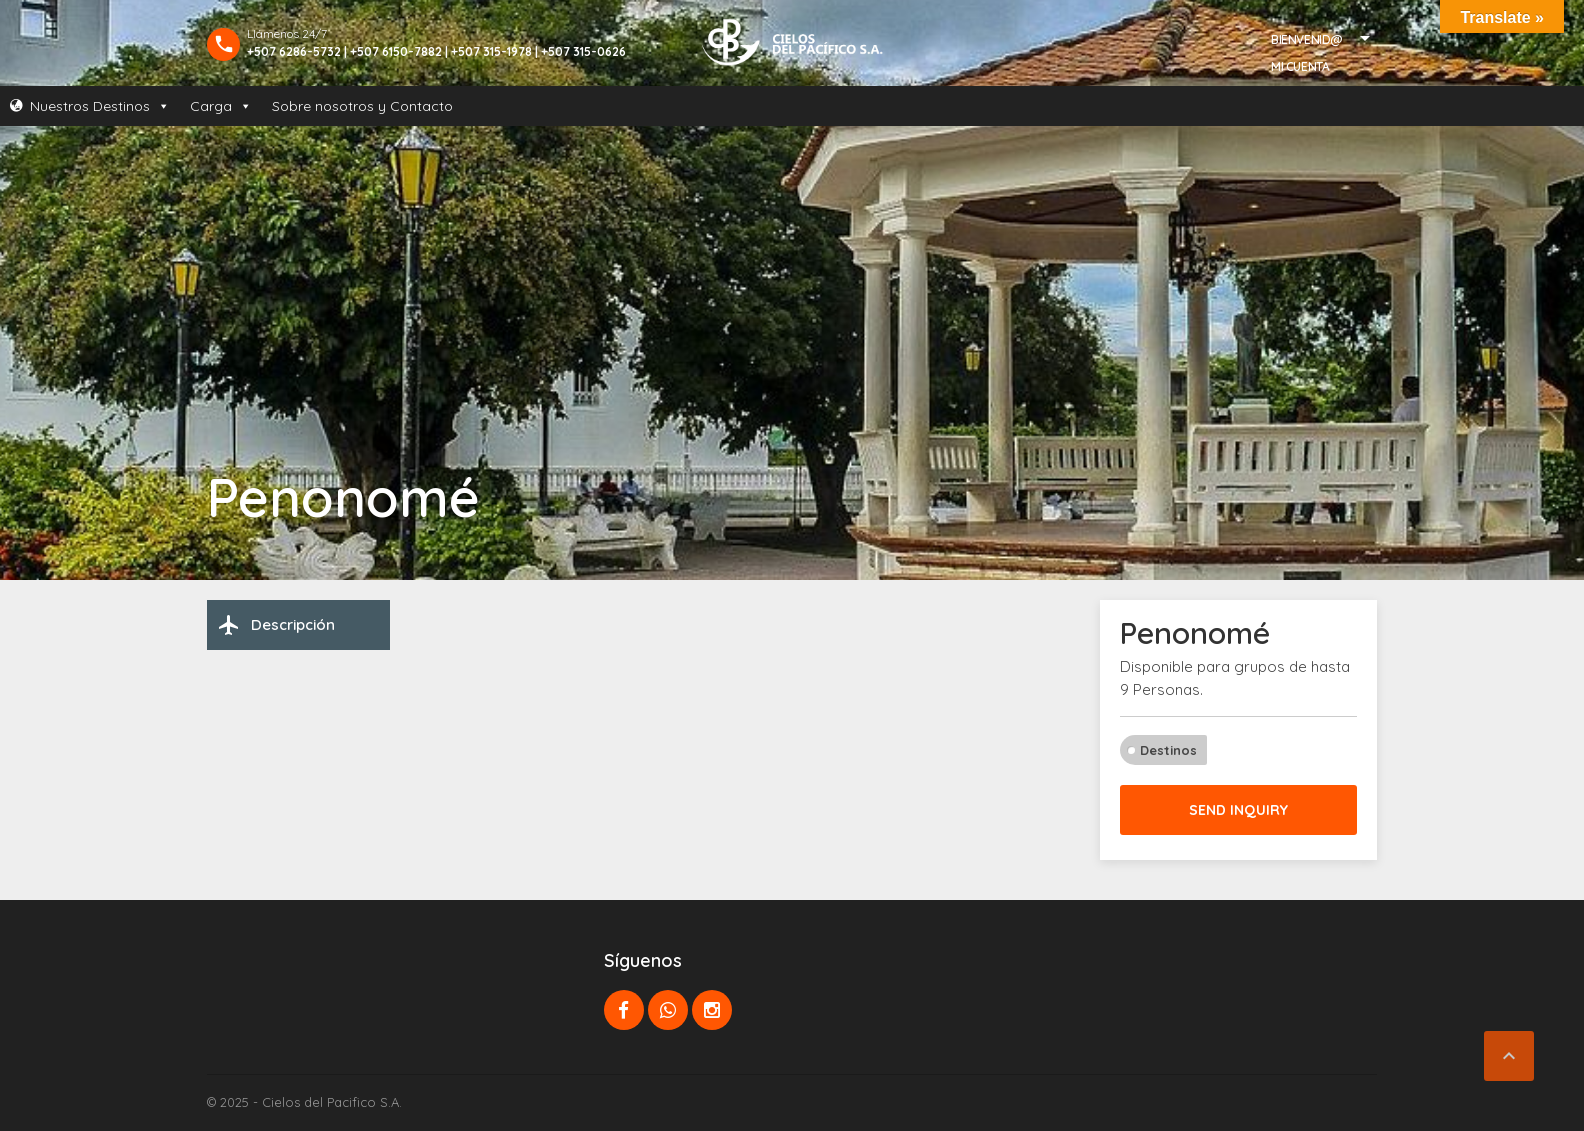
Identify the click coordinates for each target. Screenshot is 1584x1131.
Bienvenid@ (1307, 39)
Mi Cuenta (1300, 66)
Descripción (276, 625)
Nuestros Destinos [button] (100, 106)
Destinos (1168, 750)
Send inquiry (1238, 810)
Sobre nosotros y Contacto (362, 106)
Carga (221, 106)
